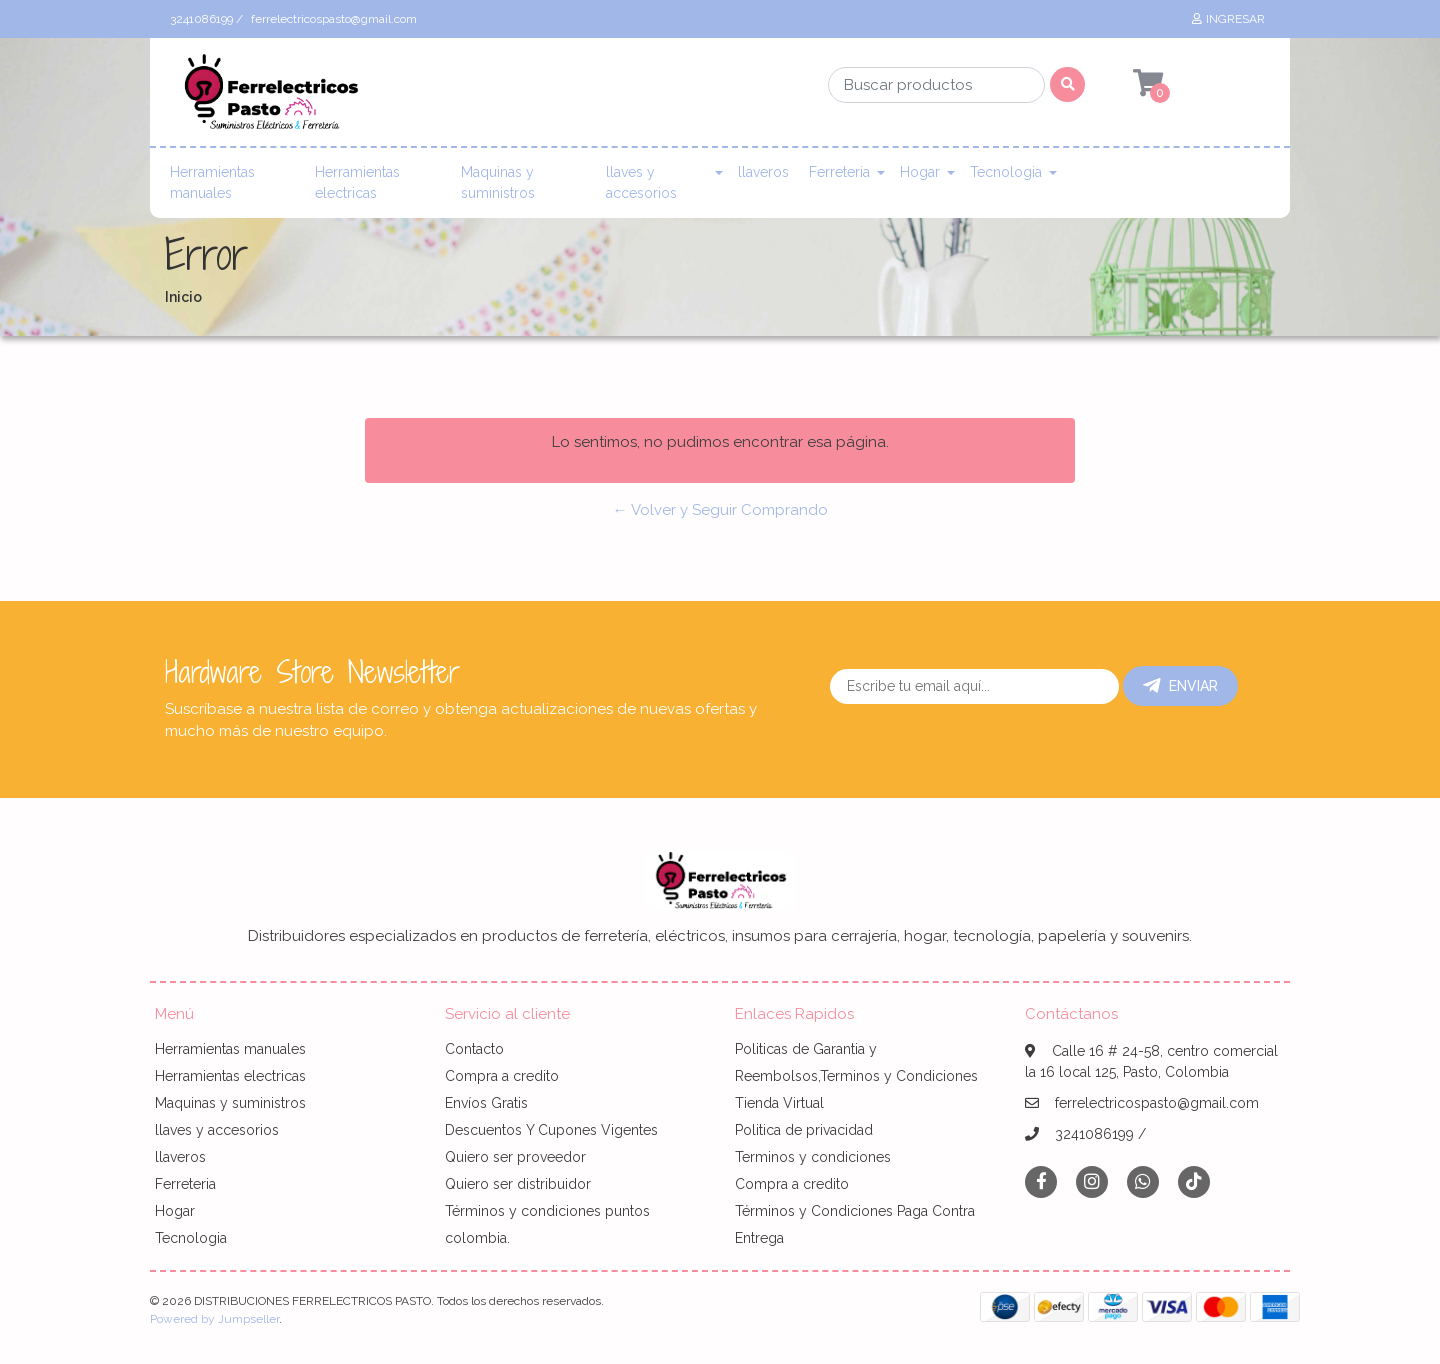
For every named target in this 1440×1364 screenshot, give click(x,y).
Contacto (474, 1049)
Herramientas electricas (357, 182)
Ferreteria (839, 172)
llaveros (763, 172)
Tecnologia (1006, 172)
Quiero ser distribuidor (518, 1184)
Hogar (920, 172)
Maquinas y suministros (498, 182)
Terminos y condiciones (813, 1157)
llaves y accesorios (641, 182)
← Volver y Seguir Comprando (720, 510)
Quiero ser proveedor (515, 1157)
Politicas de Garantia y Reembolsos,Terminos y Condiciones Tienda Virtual (856, 1076)
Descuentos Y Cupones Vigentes (551, 1130)
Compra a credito (502, 1076)
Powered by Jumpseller (214, 1319)
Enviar (1180, 686)
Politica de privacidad (804, 1130)
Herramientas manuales (212, 182)
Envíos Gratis (486, 1103)
